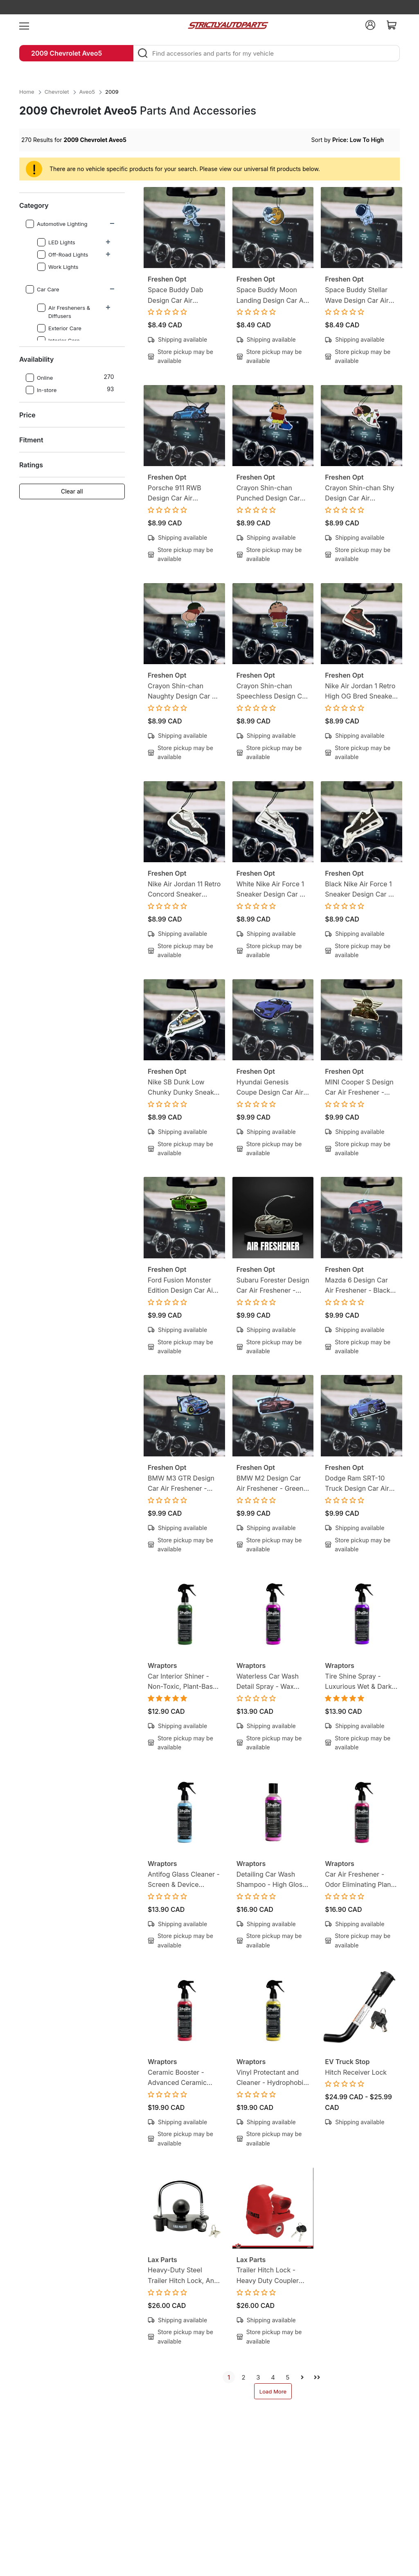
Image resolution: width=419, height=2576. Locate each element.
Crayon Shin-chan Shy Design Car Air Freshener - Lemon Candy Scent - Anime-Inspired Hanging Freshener (359, 494)
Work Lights (58, 267)
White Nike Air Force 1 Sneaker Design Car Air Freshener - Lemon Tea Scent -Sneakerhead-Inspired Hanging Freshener (273, 890)
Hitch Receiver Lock (356, 2072)
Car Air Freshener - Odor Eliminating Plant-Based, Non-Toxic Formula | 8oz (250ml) (360, 1880)
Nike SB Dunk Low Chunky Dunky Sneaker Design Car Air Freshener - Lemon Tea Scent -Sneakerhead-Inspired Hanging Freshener (184, 1088)
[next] (302, 2377)
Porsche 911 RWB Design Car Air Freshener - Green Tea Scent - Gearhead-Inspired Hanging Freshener (182, 494)
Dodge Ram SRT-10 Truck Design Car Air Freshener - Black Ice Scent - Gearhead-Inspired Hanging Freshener (358, 1484)
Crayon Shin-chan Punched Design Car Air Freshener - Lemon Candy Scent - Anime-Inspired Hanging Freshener (271, 494)
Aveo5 (87, 91)
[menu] (24, 24)
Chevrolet (57, 91)
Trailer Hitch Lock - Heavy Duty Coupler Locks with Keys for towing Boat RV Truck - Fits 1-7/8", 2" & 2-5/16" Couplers (273, 2276)
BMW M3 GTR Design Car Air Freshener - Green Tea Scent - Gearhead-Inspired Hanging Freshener (181, 1484)
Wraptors (162, 1665)
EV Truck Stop (347, 2062)
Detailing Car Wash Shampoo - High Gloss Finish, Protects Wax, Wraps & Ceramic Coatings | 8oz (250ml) (272, 1880)
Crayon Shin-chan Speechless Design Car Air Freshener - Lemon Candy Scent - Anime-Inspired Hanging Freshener (273, 692)
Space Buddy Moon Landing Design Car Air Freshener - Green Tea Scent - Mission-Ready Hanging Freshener (272, 296)
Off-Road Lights (62, 254)
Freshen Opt (167, 279)
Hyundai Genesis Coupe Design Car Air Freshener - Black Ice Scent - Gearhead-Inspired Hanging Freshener (270, 1088)
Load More (273, 2391)
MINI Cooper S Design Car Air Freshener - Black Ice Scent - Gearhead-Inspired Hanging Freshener (359, 1088)
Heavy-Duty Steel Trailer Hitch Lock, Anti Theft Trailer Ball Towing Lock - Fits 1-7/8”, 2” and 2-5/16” (183, 2276)
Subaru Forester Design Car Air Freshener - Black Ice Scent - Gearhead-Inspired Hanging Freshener (273, 1286)
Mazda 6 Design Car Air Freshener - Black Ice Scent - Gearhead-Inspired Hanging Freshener (359, 1286)
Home (26, 91)
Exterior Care (59, 328)
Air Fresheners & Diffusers (63, 311)
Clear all (72, 491)
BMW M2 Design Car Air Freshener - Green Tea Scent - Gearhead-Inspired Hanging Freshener (272, 1484)
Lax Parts (162, 2260)
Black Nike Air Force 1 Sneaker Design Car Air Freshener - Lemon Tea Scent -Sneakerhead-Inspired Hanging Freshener (361, 890)
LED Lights (56, 242)
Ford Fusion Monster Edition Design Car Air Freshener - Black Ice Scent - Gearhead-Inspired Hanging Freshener (181, 1286)
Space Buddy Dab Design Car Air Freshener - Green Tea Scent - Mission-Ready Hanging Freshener (183, 296)
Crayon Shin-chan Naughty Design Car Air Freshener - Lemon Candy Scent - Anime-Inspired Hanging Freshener (184, 692)
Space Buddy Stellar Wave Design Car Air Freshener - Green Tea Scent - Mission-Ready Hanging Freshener (360, 296)
